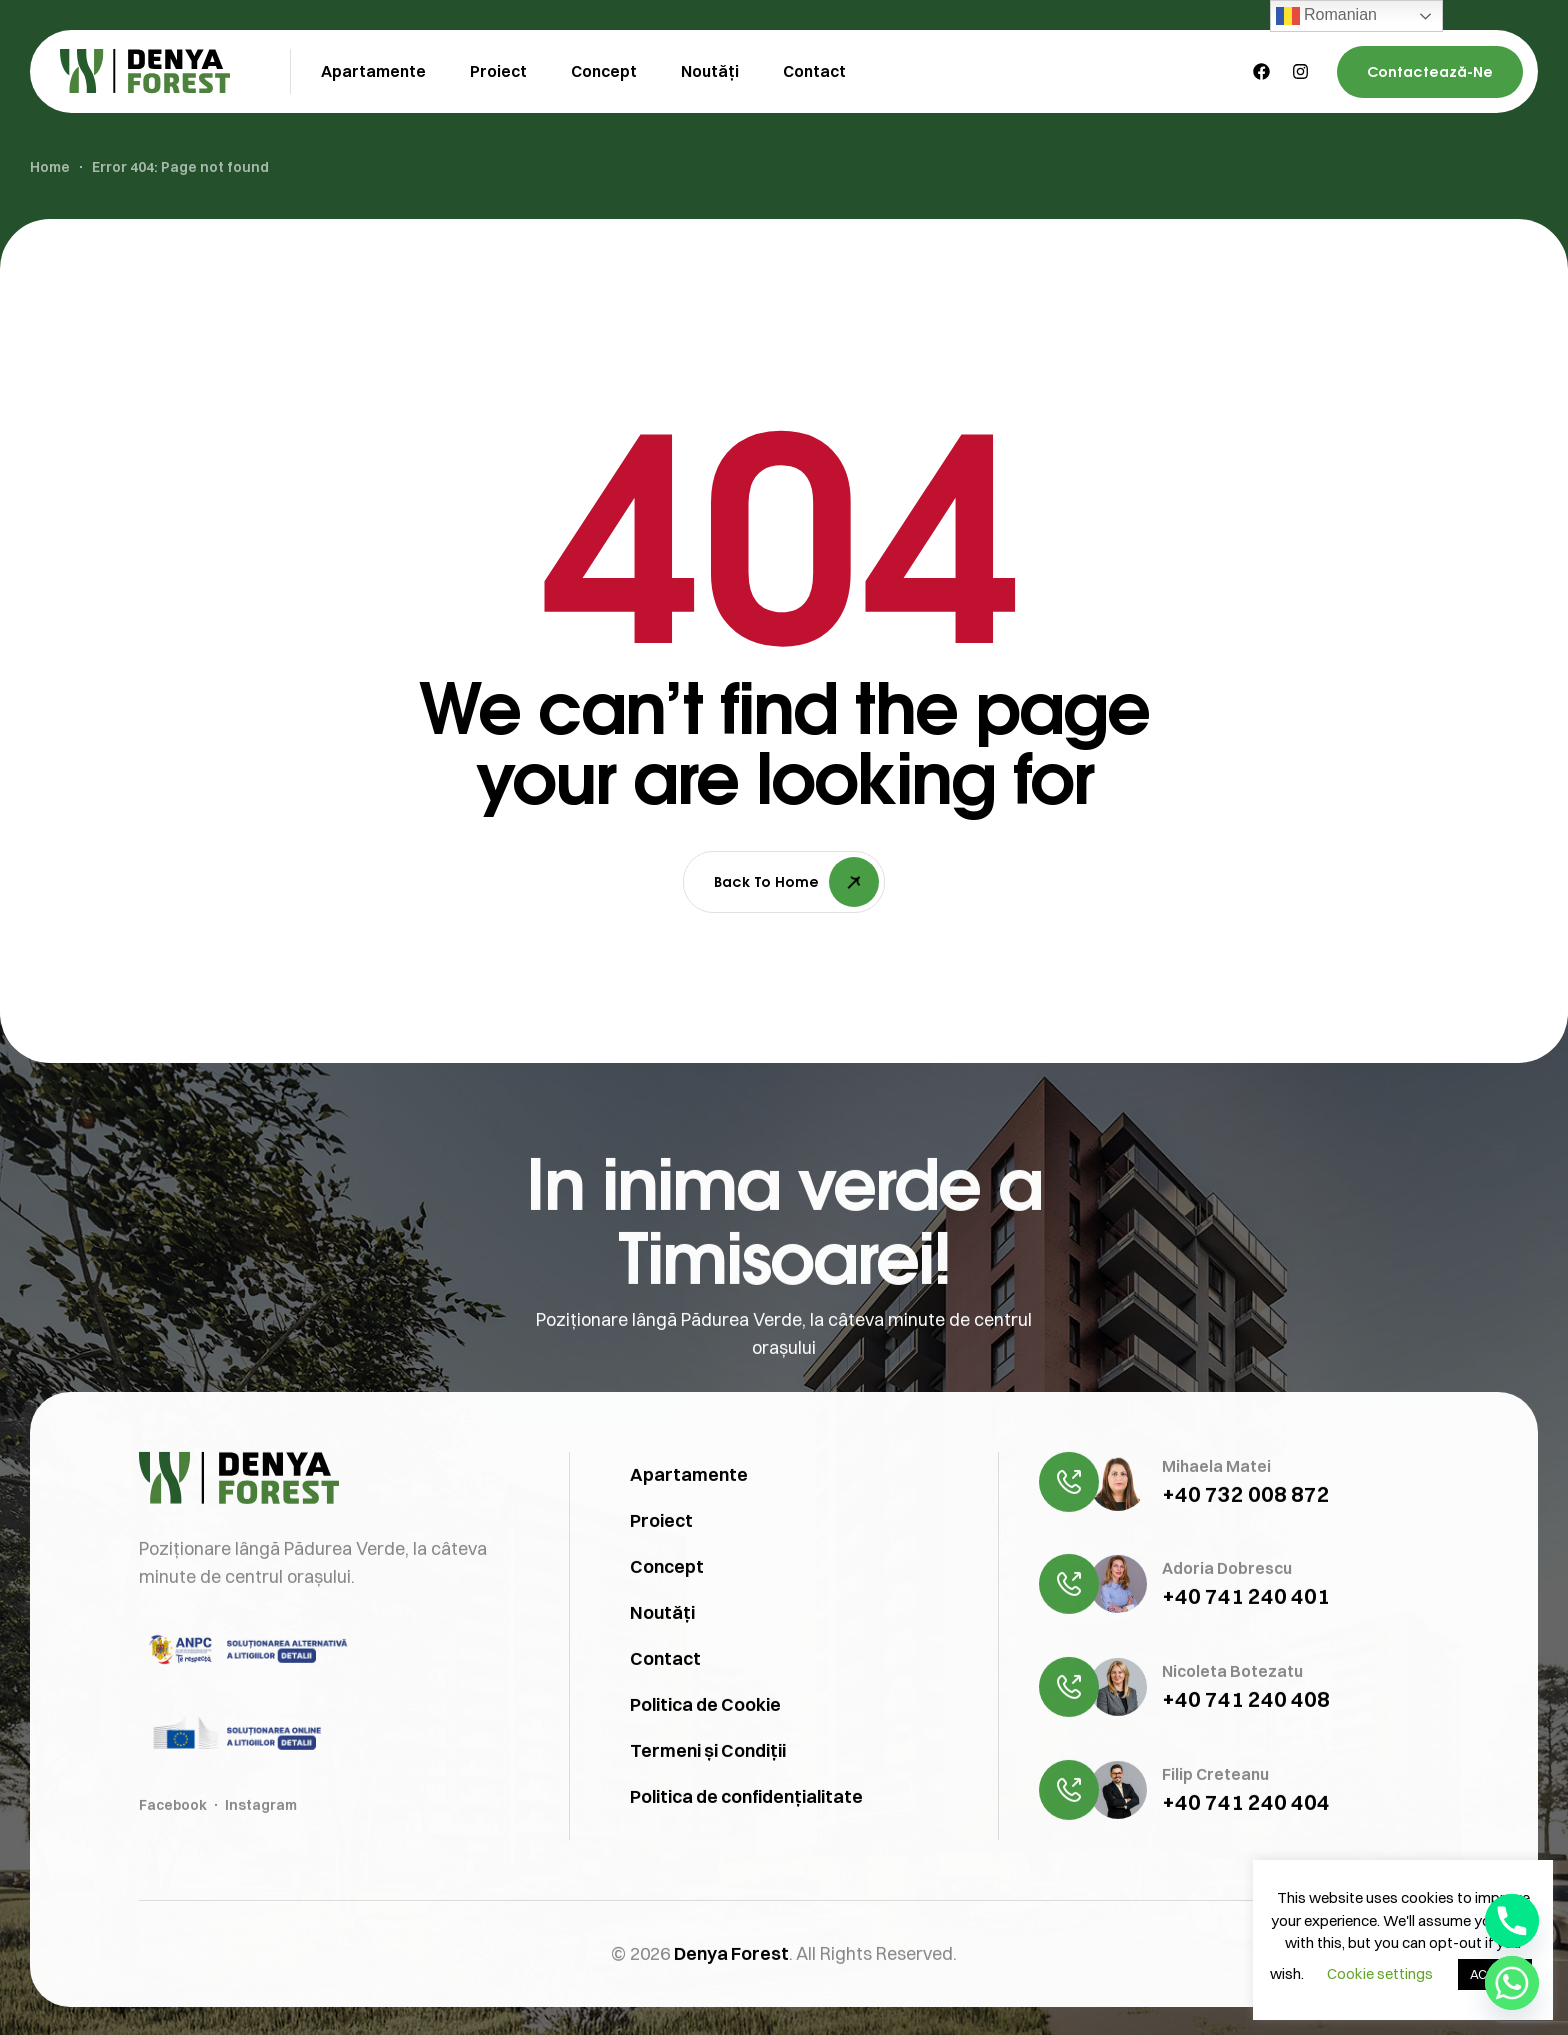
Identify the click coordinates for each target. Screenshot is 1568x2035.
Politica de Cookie (705, 1799)
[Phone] (1512, 1921)
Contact (665, 1753)
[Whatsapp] (1512, 1983)
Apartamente (689, 1569)
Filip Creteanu (1215, 1869)
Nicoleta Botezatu (1232, 1766)
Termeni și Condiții (708, 1845)
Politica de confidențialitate (746, 1891)
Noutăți (662, 1707)
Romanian (1326, 16)
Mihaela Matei (1216, 1561)
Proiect (661, 1615)
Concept (667, 1661)
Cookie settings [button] (1380, 1973)
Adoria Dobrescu (1227, 1663)
